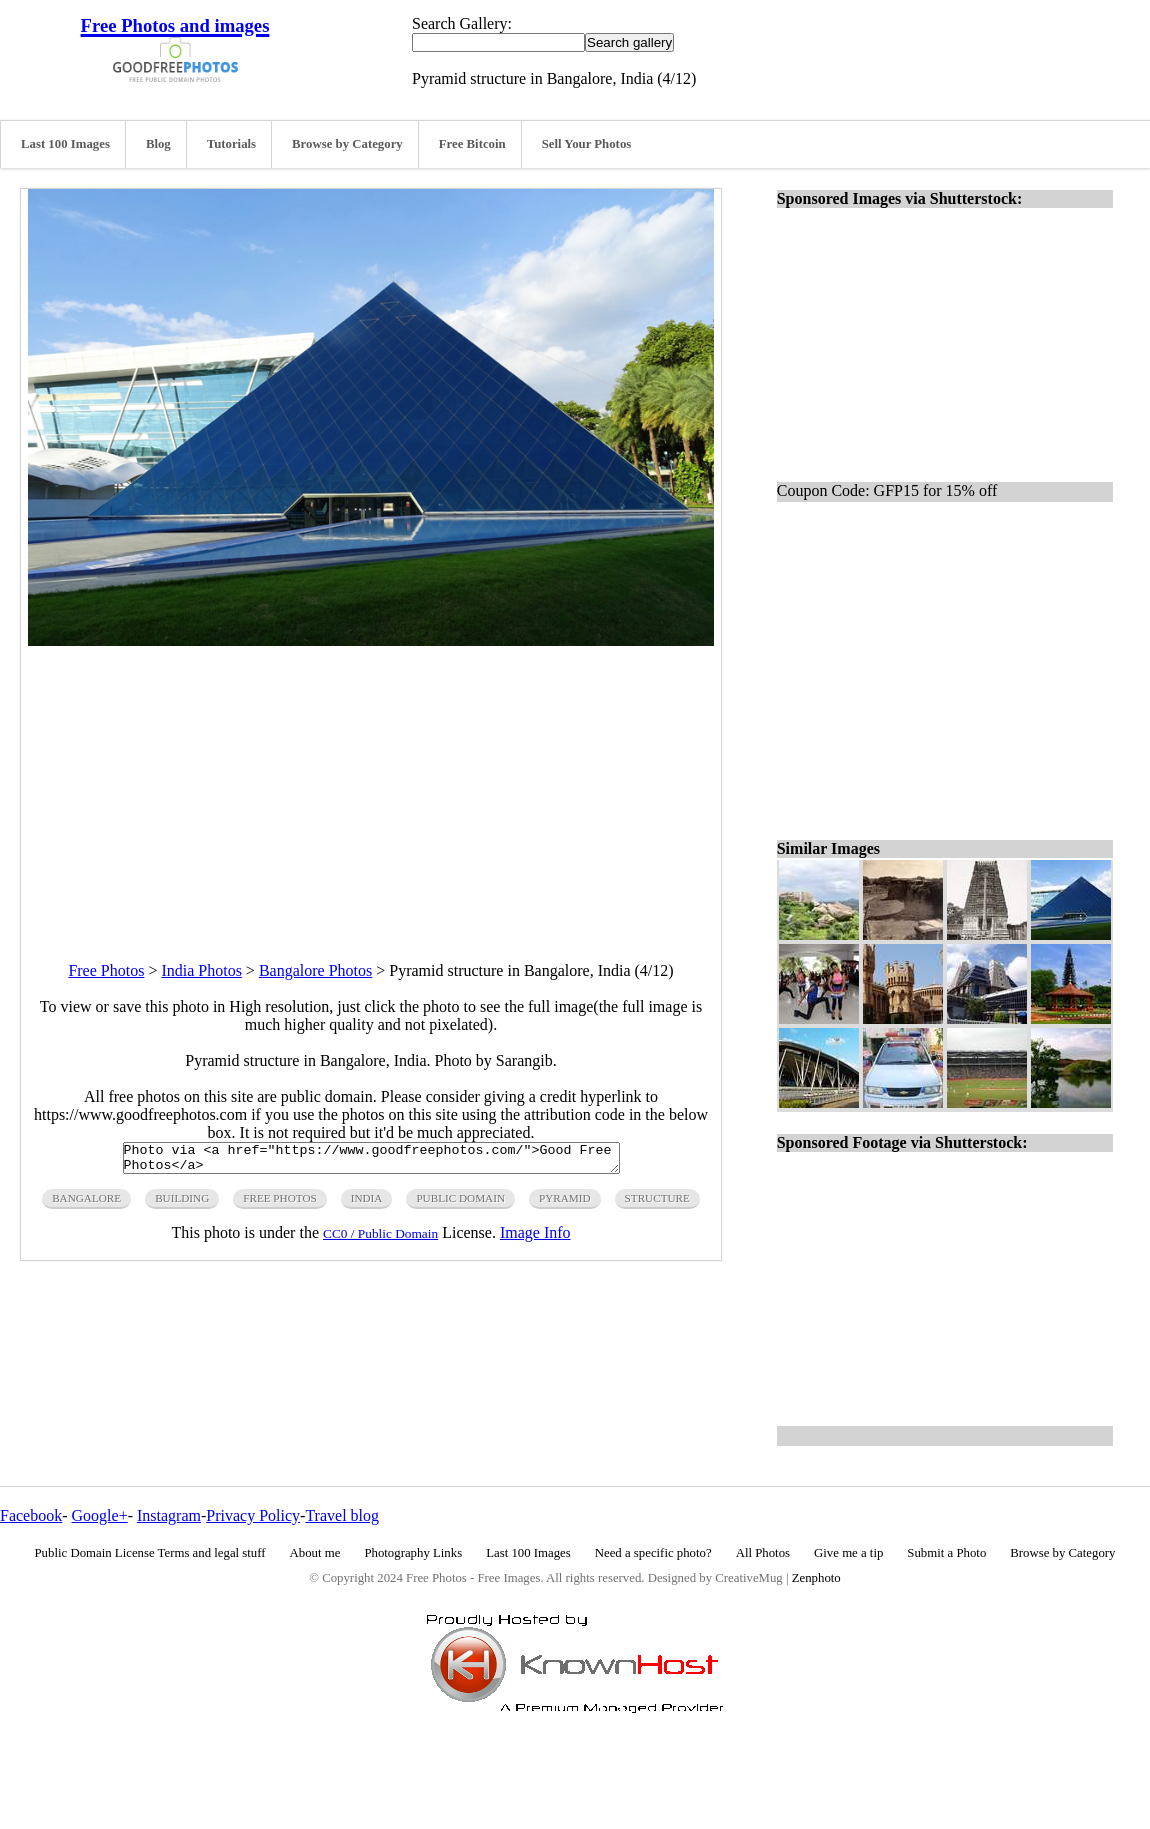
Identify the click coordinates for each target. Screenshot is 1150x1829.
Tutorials (231, 144)
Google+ (100, 1515)
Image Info (535, 1238)
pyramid (565, 1204)
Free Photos (106, 970)
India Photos (201, 970)
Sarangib (524, 1060)
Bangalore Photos (315, 970)
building (182, 1204)
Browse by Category (347, 144)
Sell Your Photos (587, 144)
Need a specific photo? (653, 1553)
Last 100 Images (65, 144)
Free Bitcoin (472, 144)
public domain (460, 1204)
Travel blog (342, 1515)
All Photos (763, 1553)
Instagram (169, 1515)
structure (657, 1204)
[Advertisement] (371, 786)
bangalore (86, 1204)
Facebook (31, 1515)
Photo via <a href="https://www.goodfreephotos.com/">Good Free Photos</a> (371, 1161)
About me (315, 1553)
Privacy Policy (253, 1515)
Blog (158, 144)
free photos (279, 1204)
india (367, 1204)
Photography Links (413, 1553)
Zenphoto (816, 1578)
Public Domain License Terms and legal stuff (150, 1553)
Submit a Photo (946, 1553)
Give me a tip (848, 1553)
